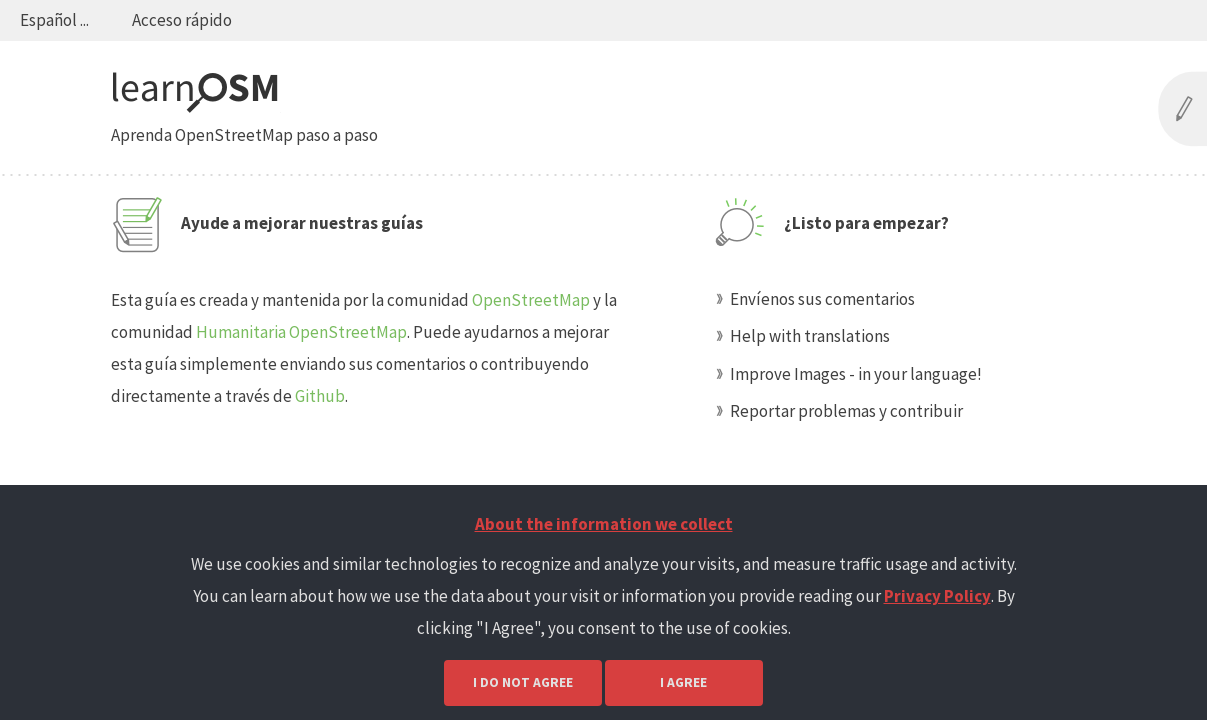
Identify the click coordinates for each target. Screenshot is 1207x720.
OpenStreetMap (531, 300)
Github (320, 396)
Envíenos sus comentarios (822, 299)
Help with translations (810, 336)
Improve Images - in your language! (856, 374)
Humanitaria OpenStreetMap (301, 332)
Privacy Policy (937, 596)
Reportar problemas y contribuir (846, 411)
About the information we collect (604, 524)
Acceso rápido (182, 20)
